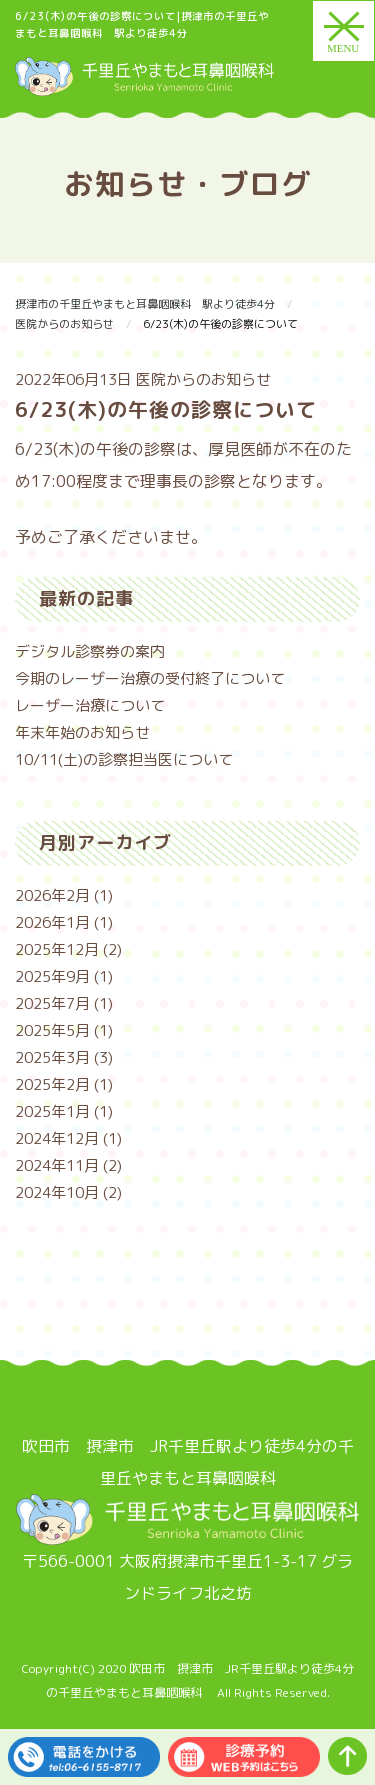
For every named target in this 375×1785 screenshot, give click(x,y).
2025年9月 (52, 976)
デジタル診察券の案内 (90, 651)
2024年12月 (57, 1138)
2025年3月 (52, 1057)
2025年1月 (52, 1111)
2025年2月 (52, 1084)
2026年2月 (52, 895)
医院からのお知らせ (203, 379)
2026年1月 (52, 922)
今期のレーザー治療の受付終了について (150, 678)
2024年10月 (57, 1192)
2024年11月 (57, 1165)
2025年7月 (52, 1003)
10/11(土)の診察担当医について (124, 759)
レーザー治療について (90, 705)
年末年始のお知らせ (82, 732)
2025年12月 (57, 949)
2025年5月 (52, 1030)
